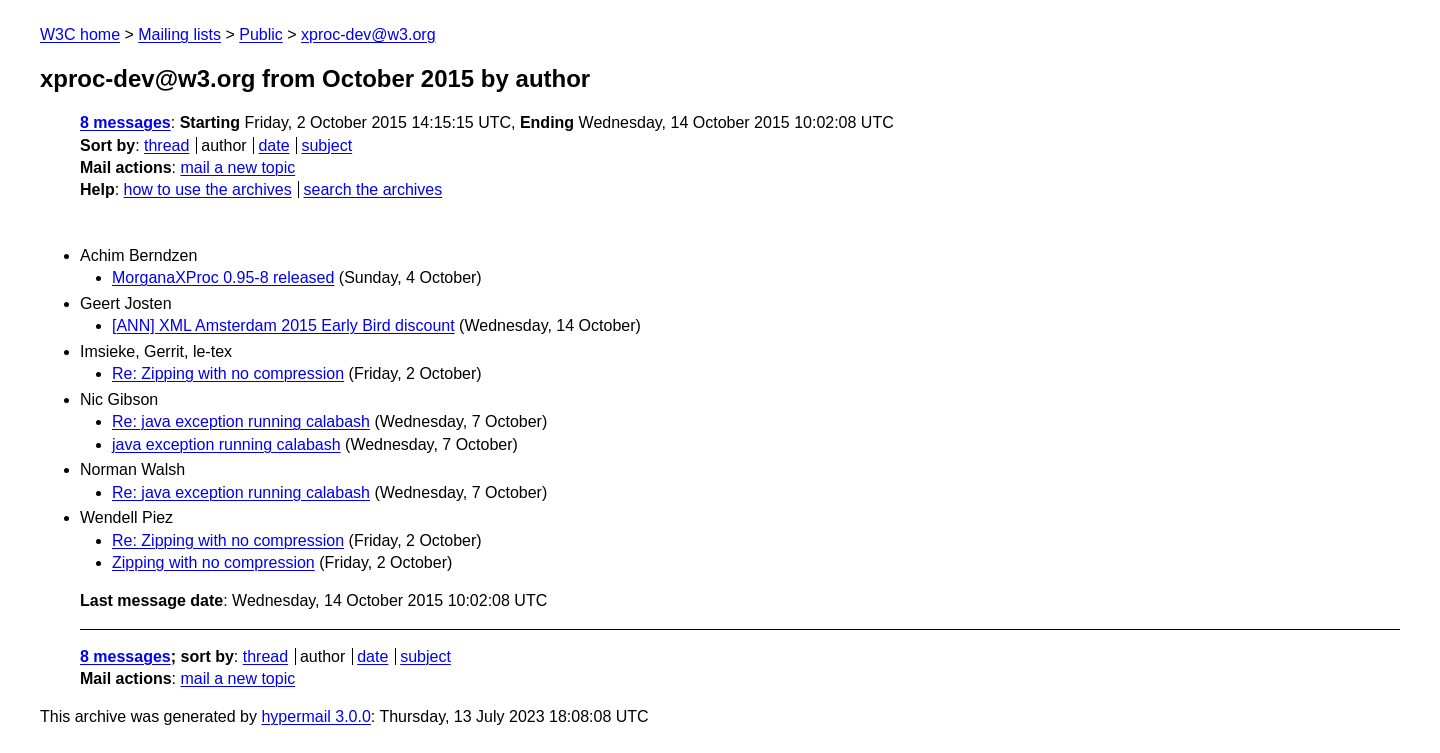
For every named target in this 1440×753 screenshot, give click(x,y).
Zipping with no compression (213, 562)
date (273, 145)
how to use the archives (208, 189)
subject (326, 145)
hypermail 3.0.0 (315, 716)
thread (166, 145)
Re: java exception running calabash (241, 421)
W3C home (80, 34)
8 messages (125, 122)
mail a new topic (237, 167)
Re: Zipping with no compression (228, 373)
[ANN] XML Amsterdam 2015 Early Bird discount (283, 325)
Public (261, 34)
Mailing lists (179, 34)
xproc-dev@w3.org (368, 34)
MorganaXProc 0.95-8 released (223, 277)
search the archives (373, 189)
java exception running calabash (226, 444)
